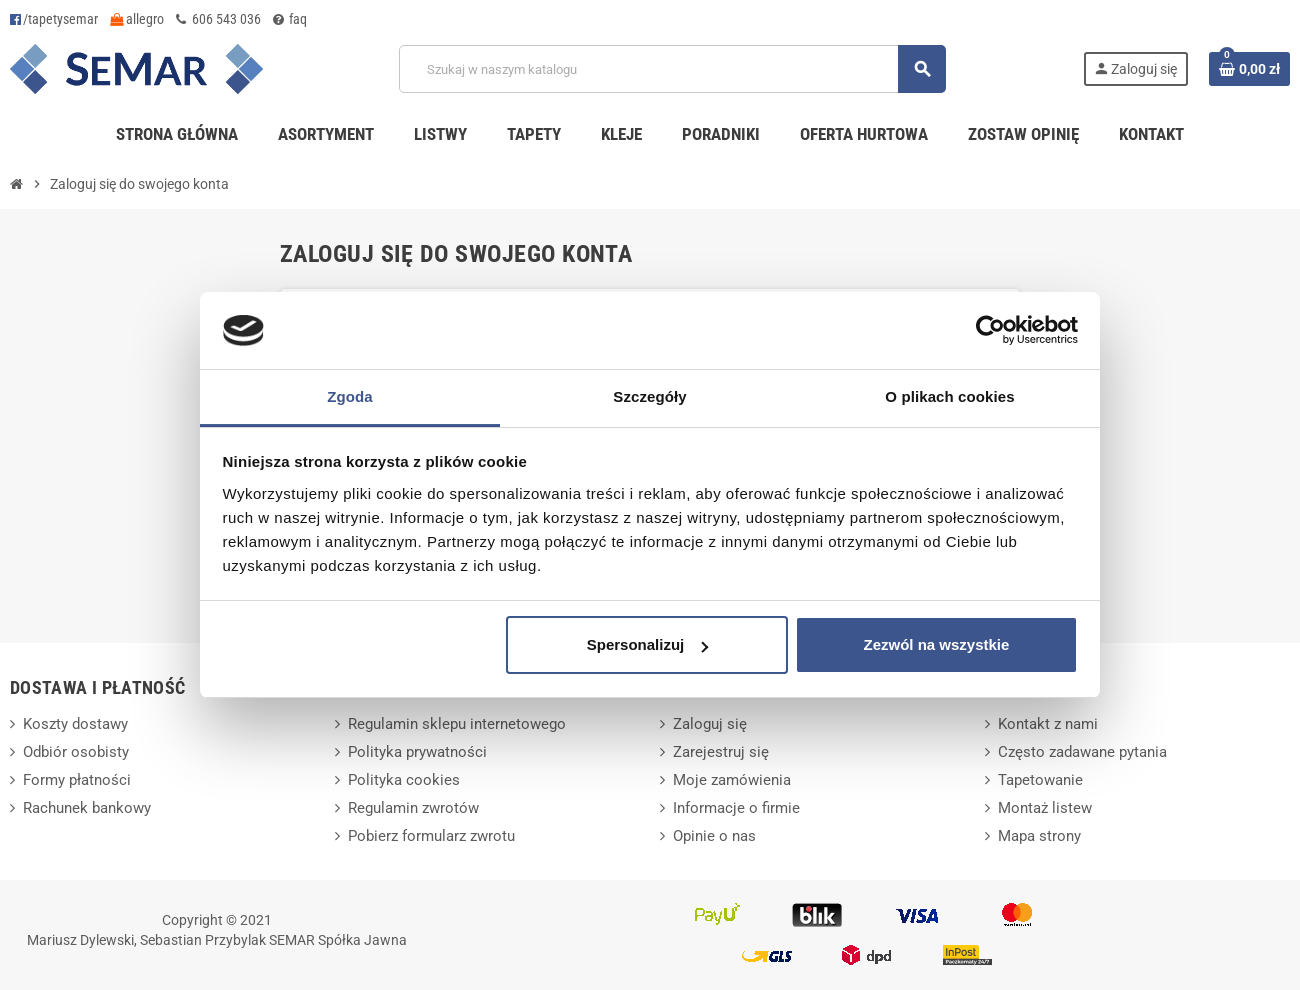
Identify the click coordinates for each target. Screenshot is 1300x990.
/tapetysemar (54, 19)
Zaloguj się (710, 724)
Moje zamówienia (732, 780)
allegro (137, 19)
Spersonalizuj (648, 644)
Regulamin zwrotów (413, 808)
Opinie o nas (714, 836)
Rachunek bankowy (87, 808)
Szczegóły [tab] (649, 396)
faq (290, 19)
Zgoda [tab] (350, 396)
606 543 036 (218, 19)
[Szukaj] (672, 69)
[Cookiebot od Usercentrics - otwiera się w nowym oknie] (990, 331)
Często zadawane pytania (1082, 752)
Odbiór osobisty (76, 752)
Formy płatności (77, 780)
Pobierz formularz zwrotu (431, 836)
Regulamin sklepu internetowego (457, 724)
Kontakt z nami (1048, 724)
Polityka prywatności (417, 752)
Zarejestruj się (721, 752)
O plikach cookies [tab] (949, 396)
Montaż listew (1045, 808)
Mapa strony (1039, 836)
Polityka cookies (404, 780)
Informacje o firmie (736, 808)
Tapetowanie (1040, 780)
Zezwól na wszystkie (936, 644)
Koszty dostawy (75, 724)
